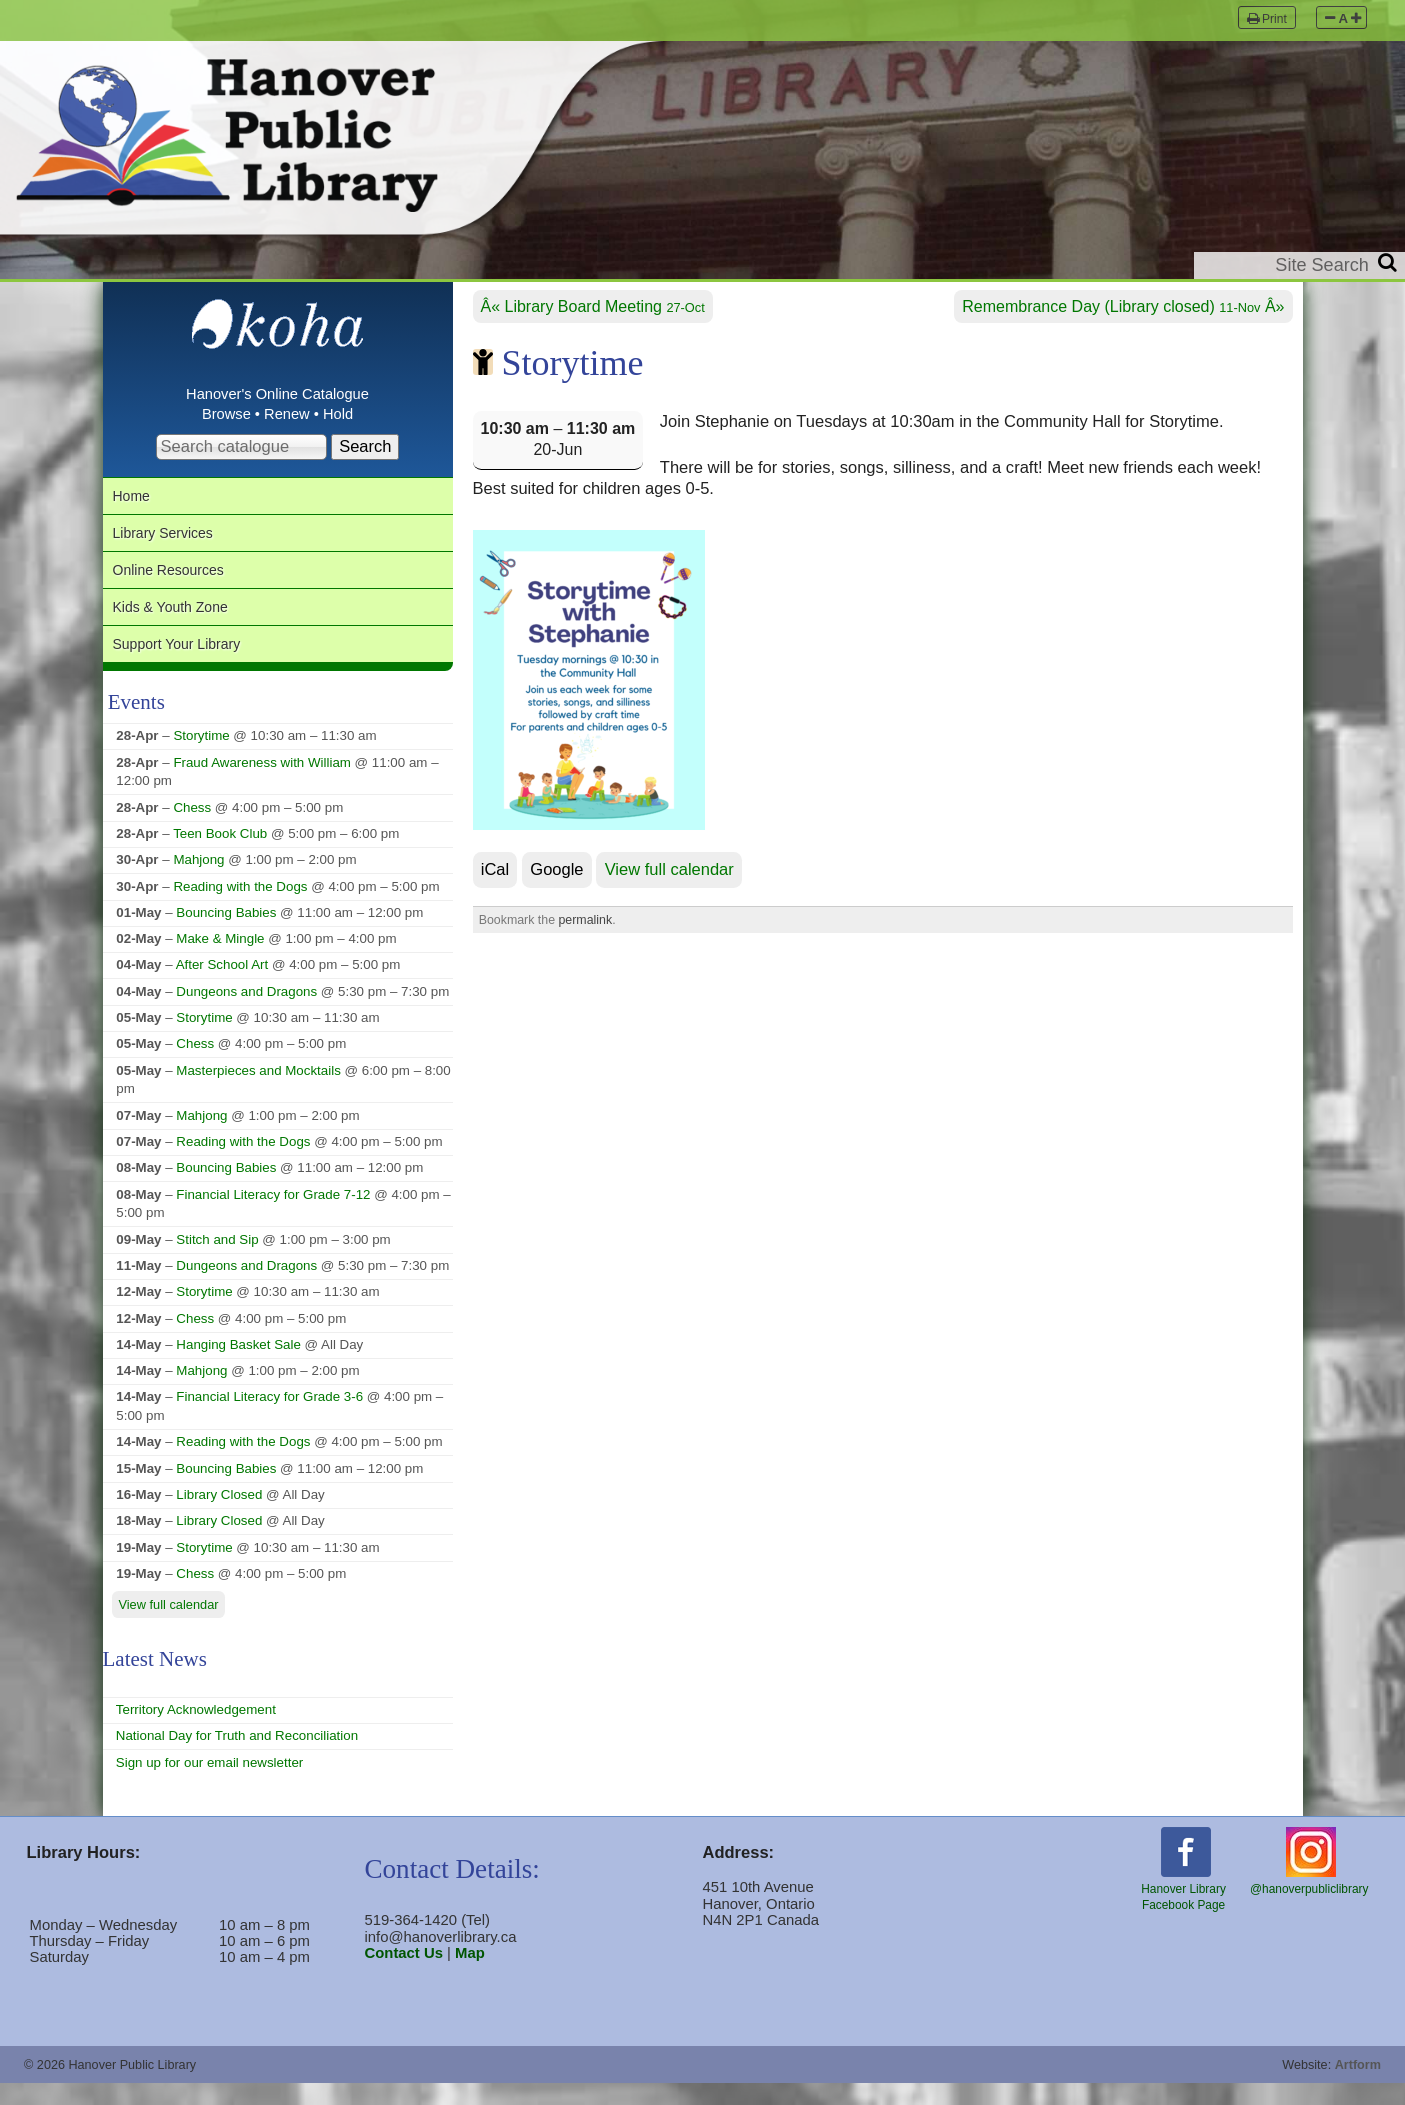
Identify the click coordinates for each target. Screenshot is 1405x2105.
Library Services (172, 540)
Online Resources (178, 581)
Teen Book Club (220, 855)
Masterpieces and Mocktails (258, 1092)
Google (556, 872)
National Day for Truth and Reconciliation (237, 1757)
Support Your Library (188, 663)
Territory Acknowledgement (196, 1731)
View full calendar (669, 872)
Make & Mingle (220, 961)
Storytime (201, 758)
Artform (1358, 2087)
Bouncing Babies (226, 934)
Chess (192, 829)
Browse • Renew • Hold (277, 416)
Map (470, 1975)
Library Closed (219, 1516)
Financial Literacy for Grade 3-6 (269, 1419)
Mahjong (198, 882)
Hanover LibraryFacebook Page (1183, 1892)
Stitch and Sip (217, 1261)
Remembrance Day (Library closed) (1111, 308)
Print (1267, 18)
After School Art (221, 987)
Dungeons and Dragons (246, 1013)
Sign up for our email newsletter (209, 1784)
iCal (495, 872)
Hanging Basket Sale (238, 1366)
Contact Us (404, 1975)
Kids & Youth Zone (181, 622)
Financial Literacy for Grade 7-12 (273, 1216)
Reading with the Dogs (240, 908)
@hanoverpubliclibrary (1309, 1883)
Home (135, 499)
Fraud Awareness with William (262, 784)
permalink (585, 922)
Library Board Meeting (605, 308)
